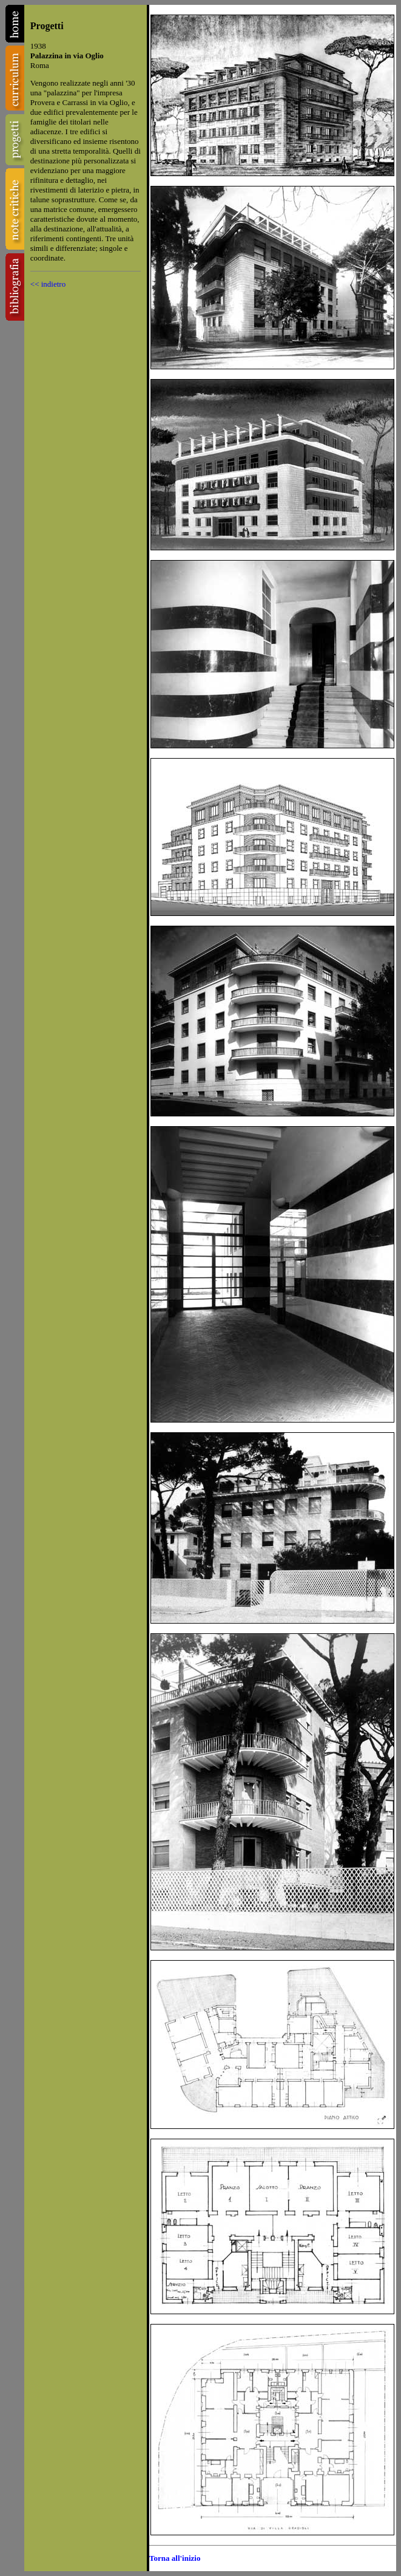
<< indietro (48, 284)
